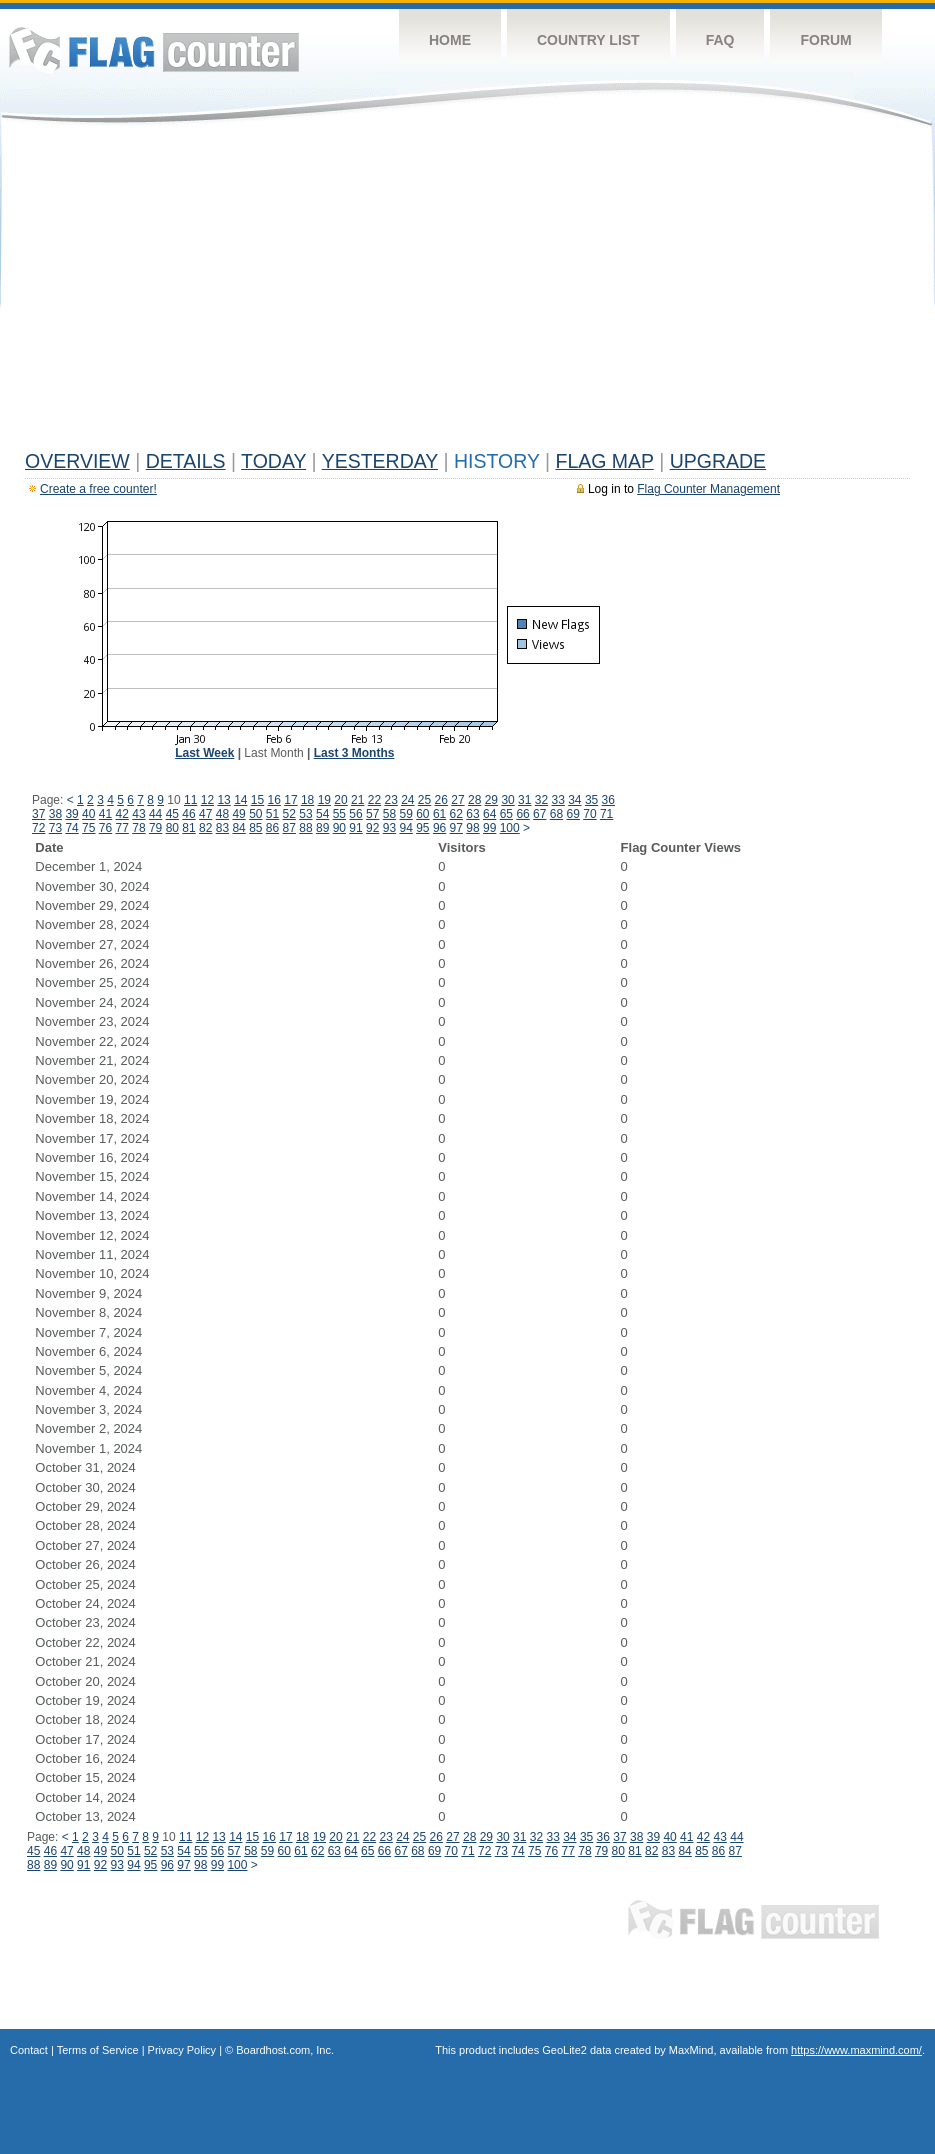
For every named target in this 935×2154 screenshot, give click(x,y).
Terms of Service (98, 2050)
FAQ (720, 40)
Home (450, 40)
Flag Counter (154, 49)
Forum (825, 40)
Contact (29, 2050)
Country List (588, 40)
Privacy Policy (182, 2050)
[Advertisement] (467, 292)
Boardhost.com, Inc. (285, 2050)
